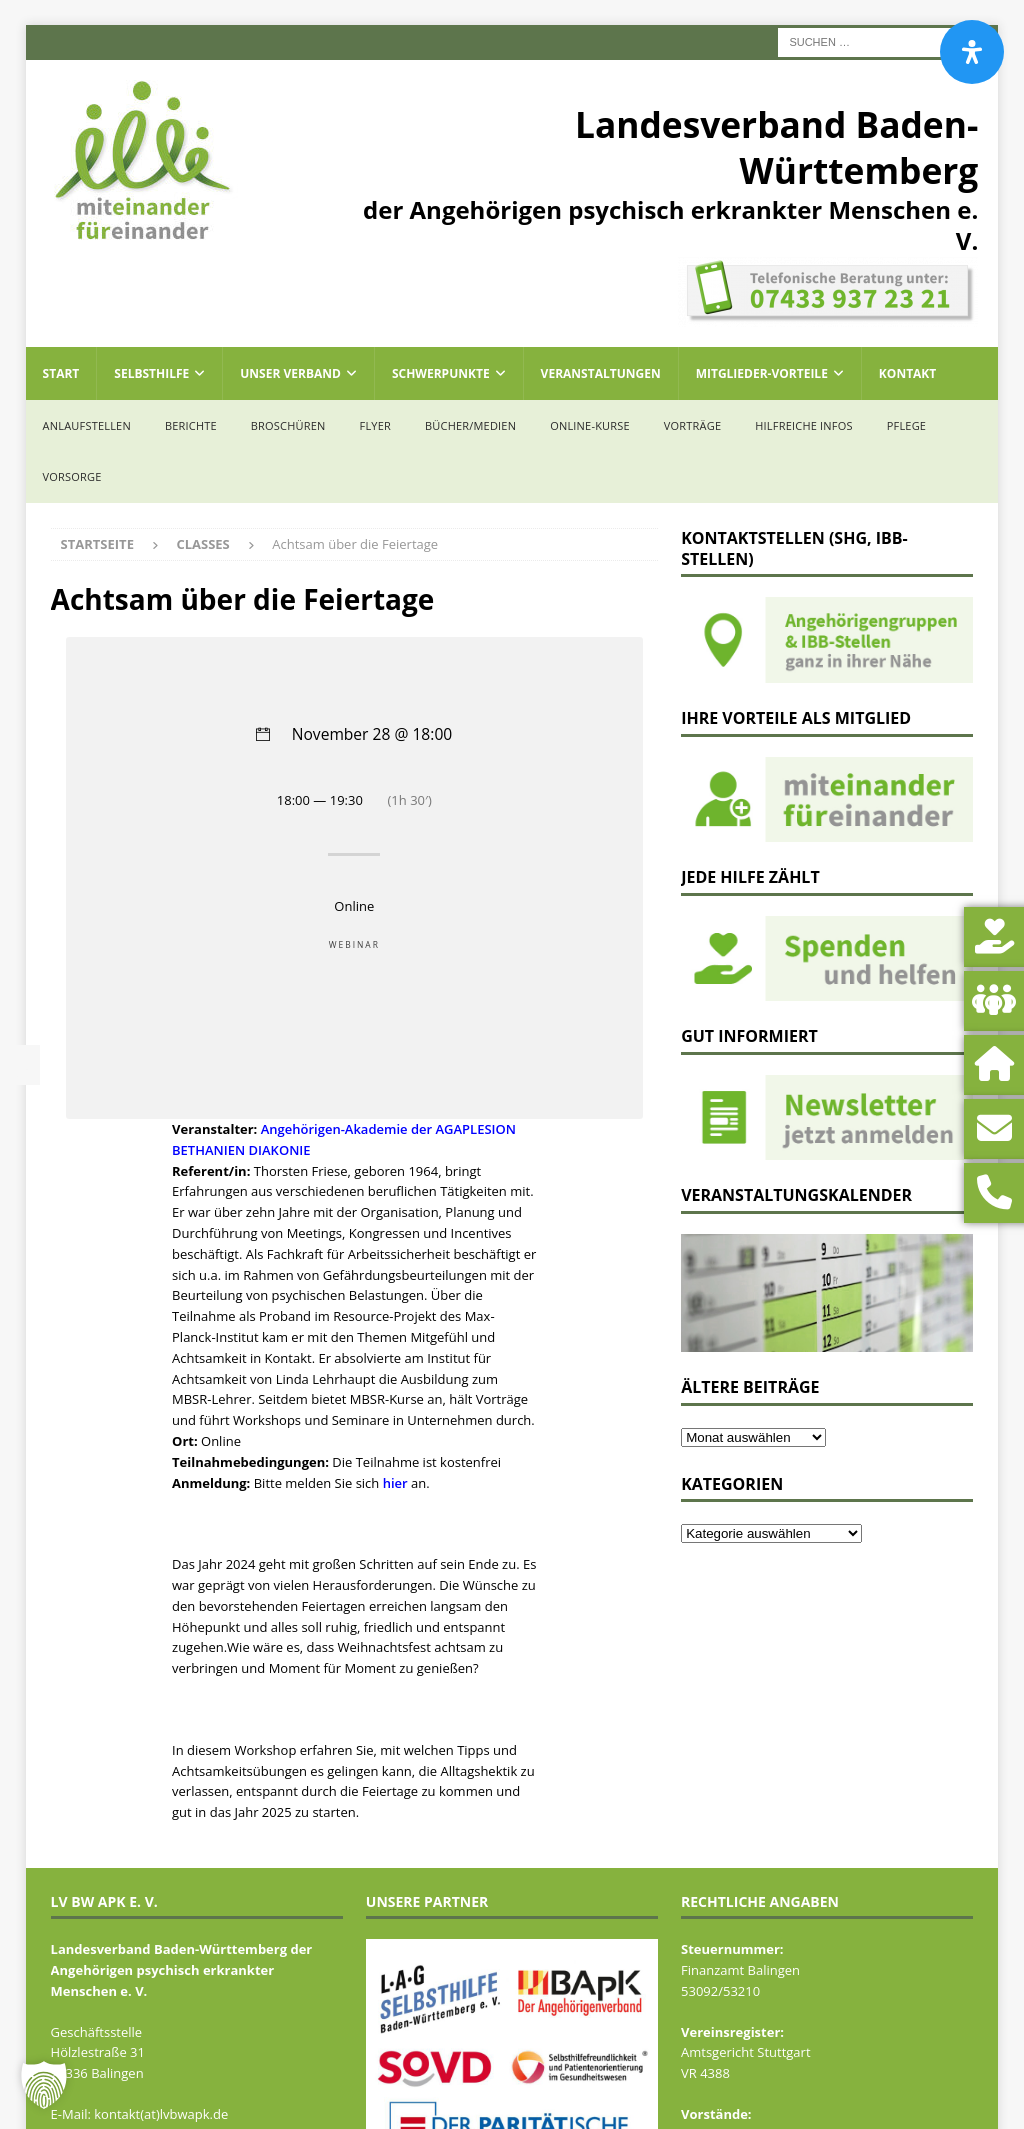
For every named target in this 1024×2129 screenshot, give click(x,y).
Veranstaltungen (601, 373)
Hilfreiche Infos (803, 425)
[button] (44, 2085)
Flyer (375, 425)
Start (61, 373)
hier (395, 1483)
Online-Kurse (590, 425)
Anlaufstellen (87, 425)
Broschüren (288, 425)
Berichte (191, 425)
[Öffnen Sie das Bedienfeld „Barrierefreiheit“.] (972, 52)
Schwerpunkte (441, 373)
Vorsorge (72, 476)
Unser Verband (290, 373)
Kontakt (907, 373)
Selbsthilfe (151, 373)
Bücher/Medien (470, 425)
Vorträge (692, 425)
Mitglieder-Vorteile (762, 373)
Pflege (906, 425)
